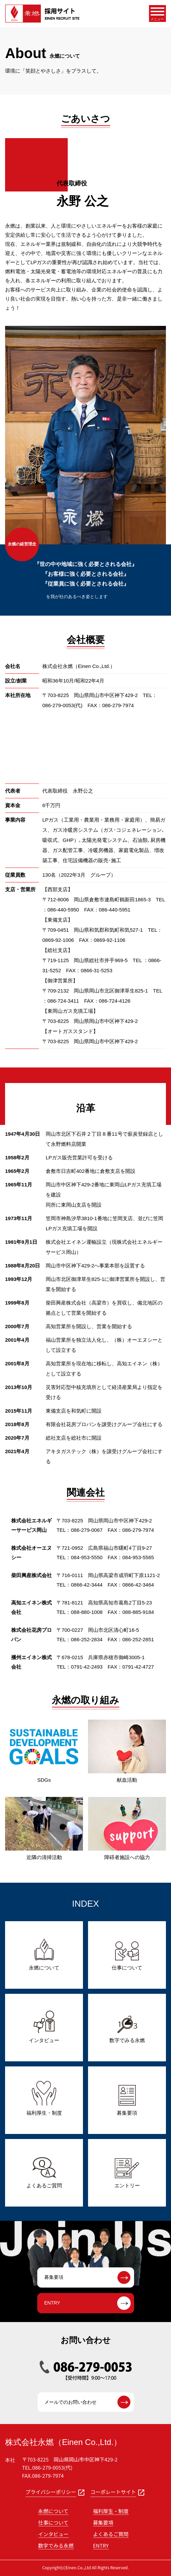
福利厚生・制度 (111, 2511)
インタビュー (53, 2534)
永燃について (53, 2511)
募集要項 (103, 2522)
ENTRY (101, 2545)
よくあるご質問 (111, 2534)
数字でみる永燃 (56, 2545)
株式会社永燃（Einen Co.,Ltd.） (63, 2442)
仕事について (53, 2522)
